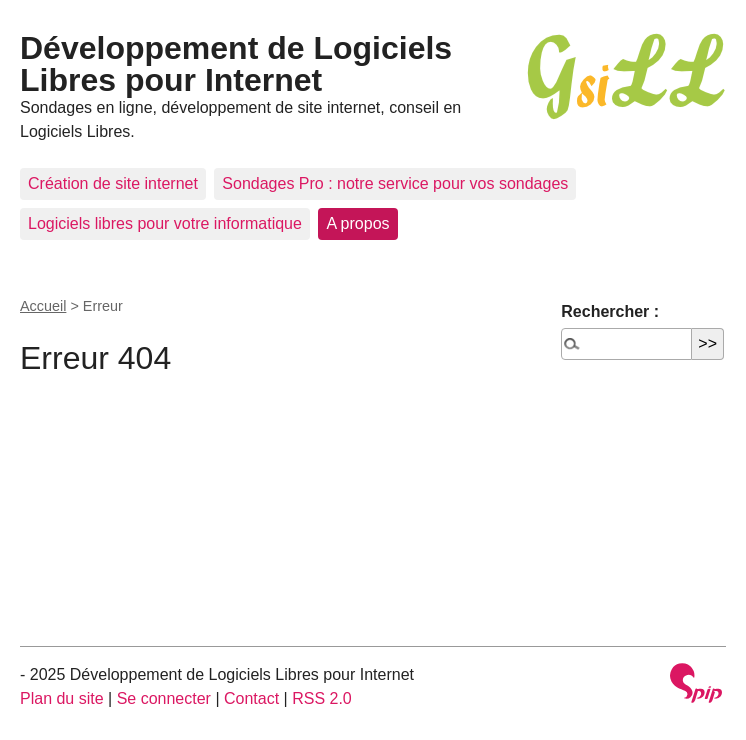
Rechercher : (610, 311)
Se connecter (164, 698)
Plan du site (62, 698)
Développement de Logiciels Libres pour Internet (236, 64)
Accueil (43, 306)
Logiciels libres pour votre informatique (165, 223)
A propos (357, 223)
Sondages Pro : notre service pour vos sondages (395, 183)
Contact (251, 698)
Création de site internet (113, 183)
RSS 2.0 (322, 698)
